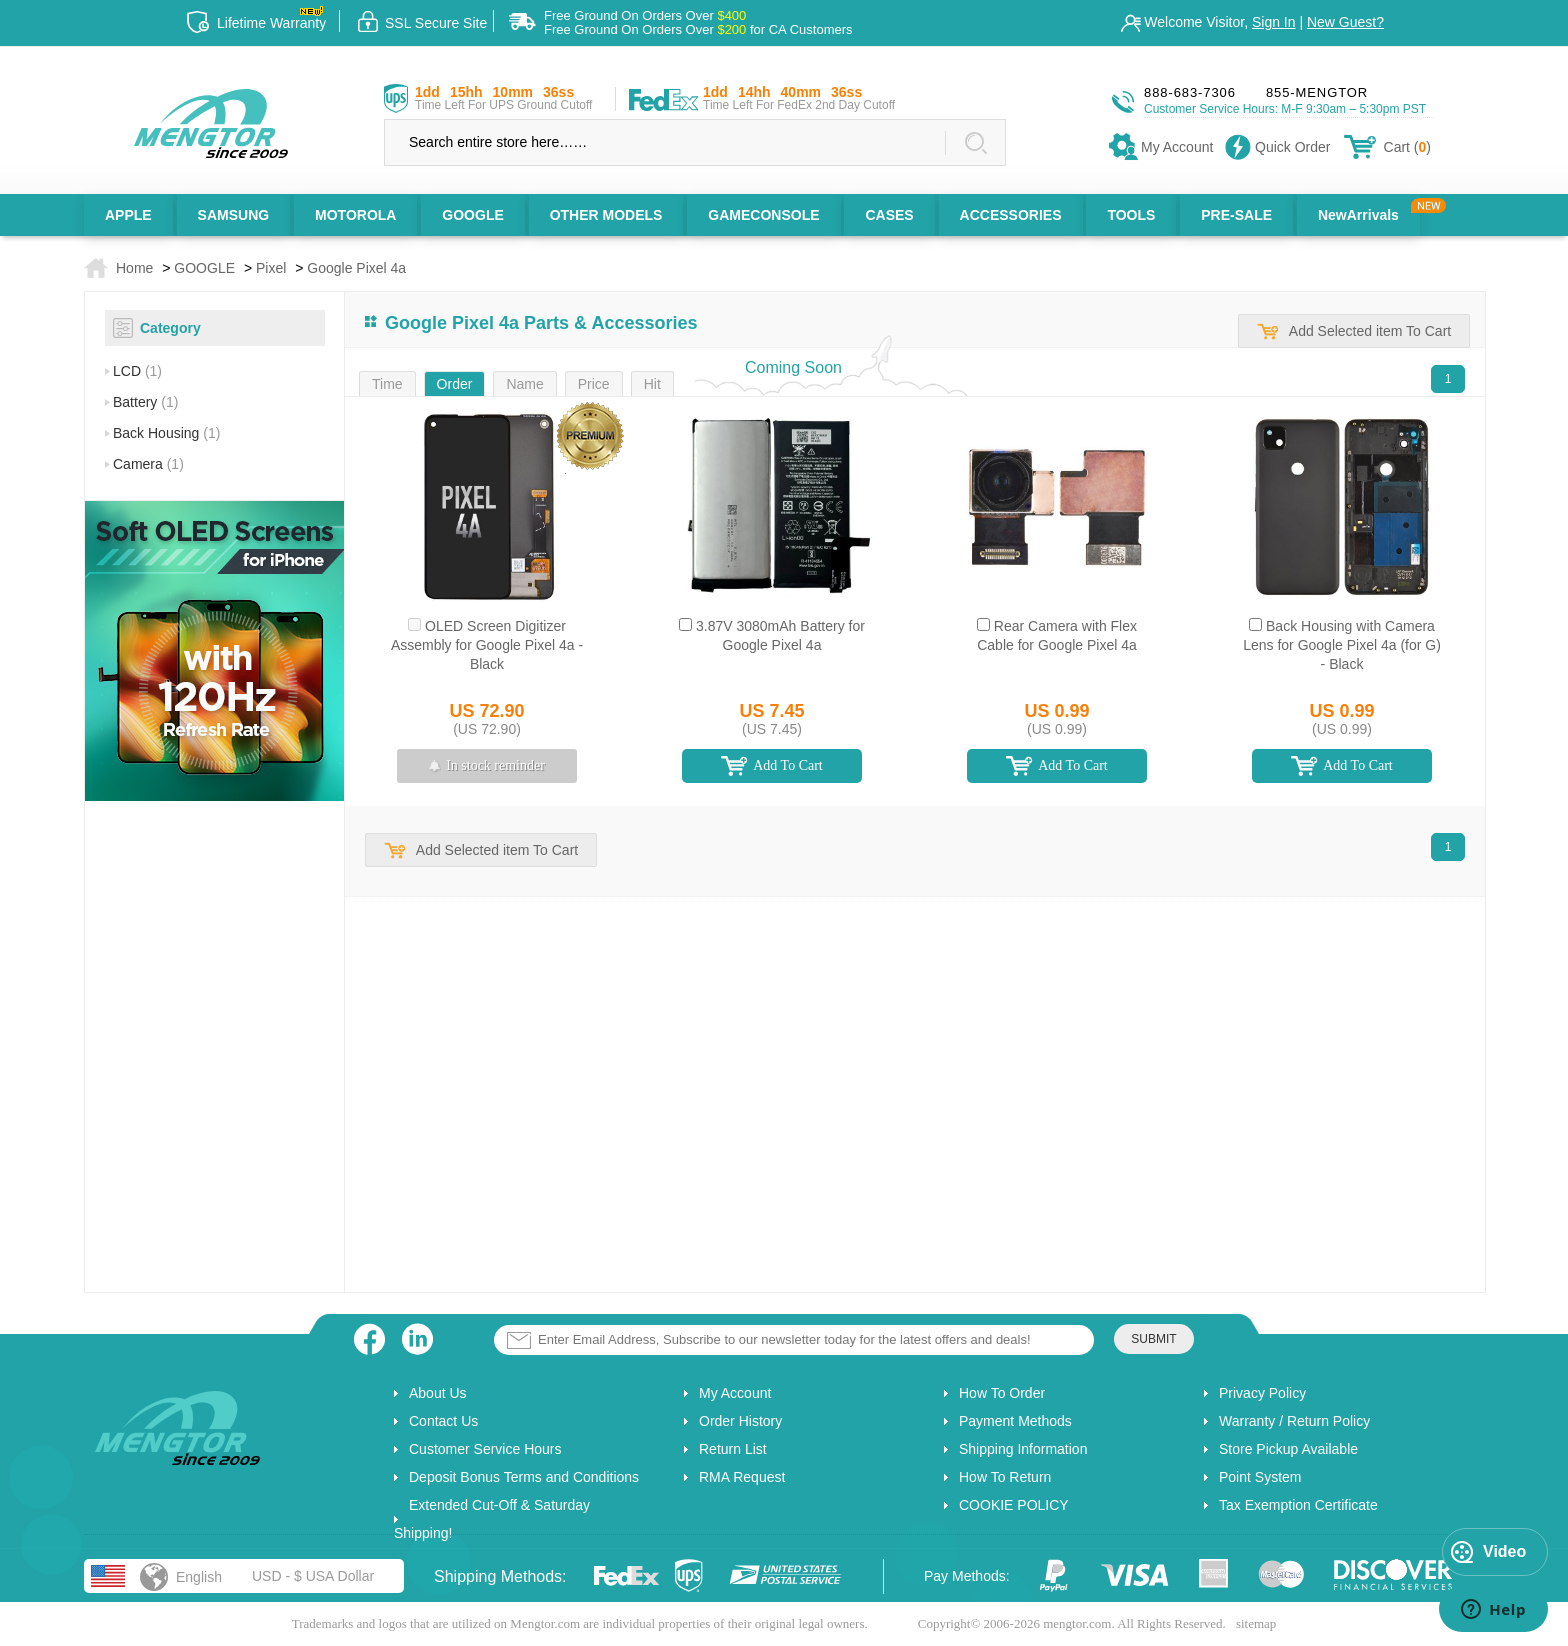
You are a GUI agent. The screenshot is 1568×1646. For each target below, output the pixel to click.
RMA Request (742, 1477)
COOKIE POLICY (1014, 1505)
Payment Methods (1015, 1421)
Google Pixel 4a (356, 268)
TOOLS (1131, 215)
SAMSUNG (234, 215)
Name (524, 384)
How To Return (1005, 1477)
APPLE (128, 215)
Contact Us (443, 1421)
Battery (145, 402)
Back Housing (166, 433)
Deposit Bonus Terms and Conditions (524, 1477)
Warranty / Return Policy (1294, 1421)
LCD (137, 371)
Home (134, 268)
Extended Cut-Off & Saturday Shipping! (492, 1519)
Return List (733, 1449)
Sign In (1274, 22)
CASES (889, 215)
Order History (740, 1421)
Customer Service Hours (485, 1449)
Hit (652, 384)
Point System (1260, 1477)
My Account (735, 1393)
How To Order (1002, 1393)
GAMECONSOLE (763, 215)
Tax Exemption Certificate (1298, 1505)
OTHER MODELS (606, 215)
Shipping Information (1023, 1449)
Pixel (271, 268)
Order (455, 384)
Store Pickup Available (1288, 1449)
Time (387, 384)
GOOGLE (472, 215)
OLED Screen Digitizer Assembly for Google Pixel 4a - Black (487, 645)
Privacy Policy (1262, 1393)
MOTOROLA (355, 215)
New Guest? (1345, 22)
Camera (148, 464)
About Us (438, 1393)
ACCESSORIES (1011, 215)
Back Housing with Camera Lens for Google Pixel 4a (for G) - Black (1342, 645)
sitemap (1256, 1623)
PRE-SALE (1236, 215)
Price (594, 384)
